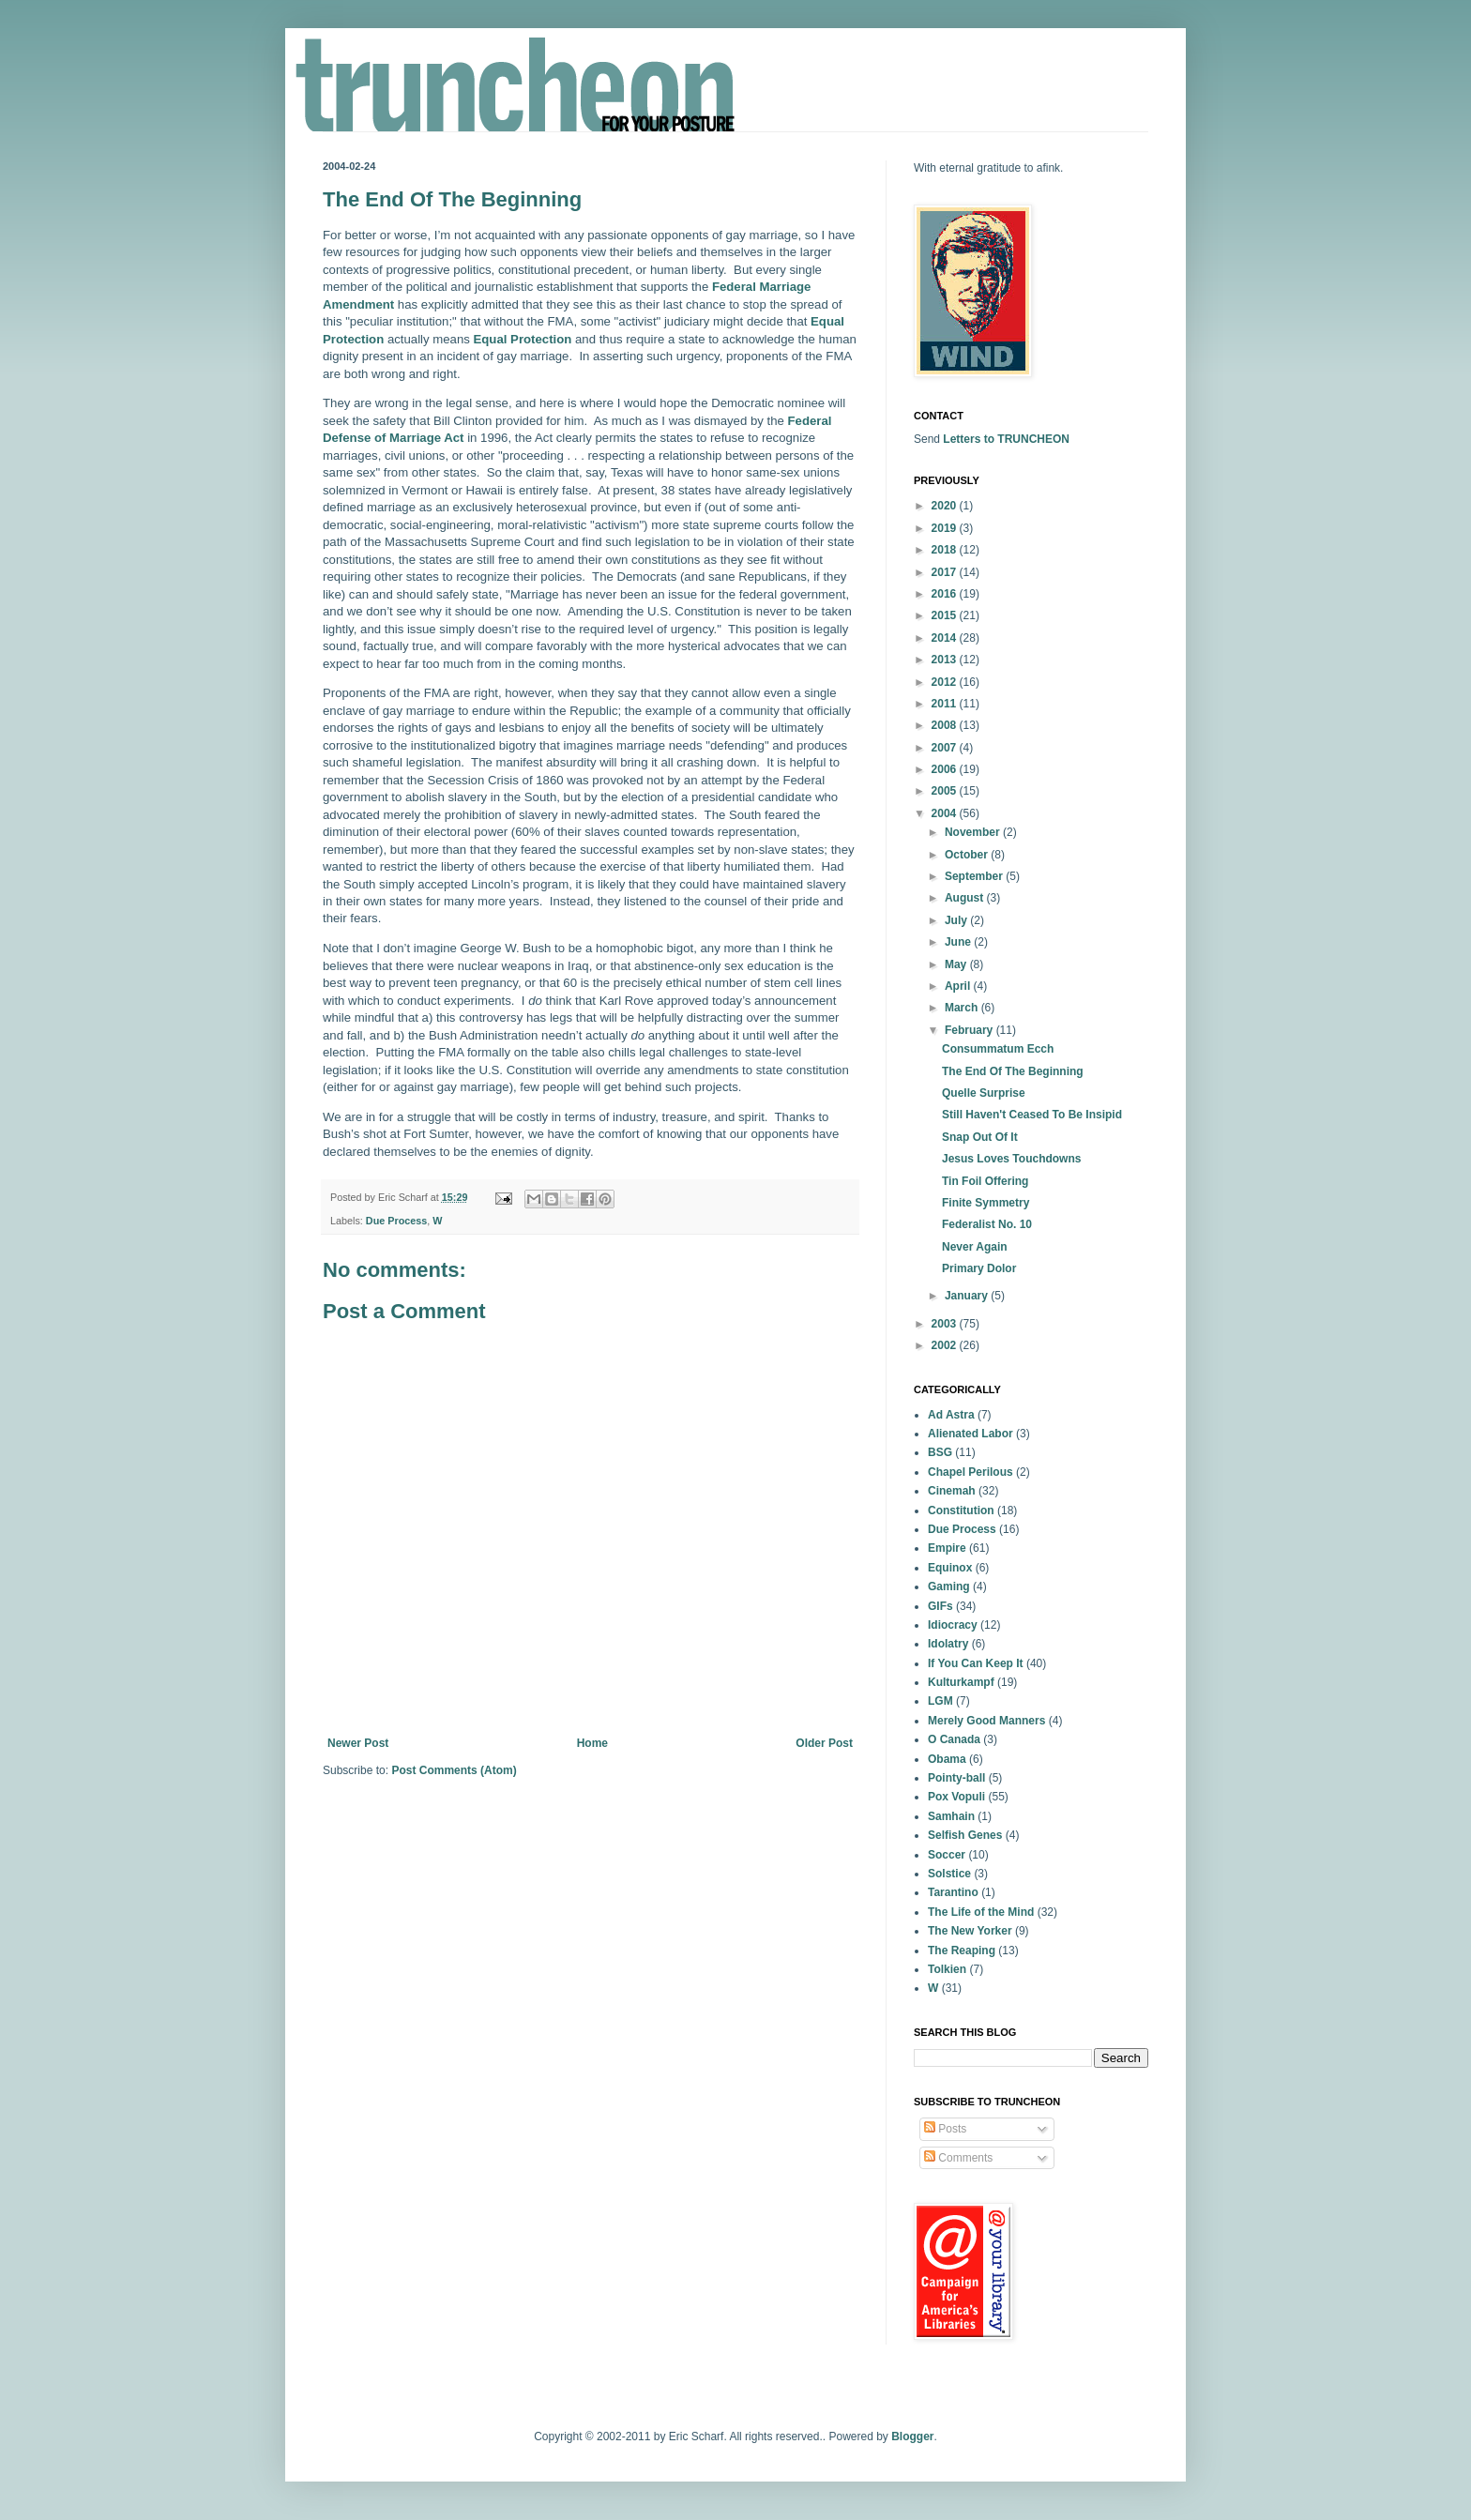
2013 (946, 659)
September (975, 876)
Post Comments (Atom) (453, 1770)
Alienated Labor (970, 1433)
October (968, 854)
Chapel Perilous (970, 1472)
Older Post (824, 1743)
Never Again (975, 1246)
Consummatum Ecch (998, 1048)
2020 (946, 505)
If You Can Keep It (976, 1663)
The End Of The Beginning (1013, 1071)
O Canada (954, 1739)
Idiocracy (953, 1625)
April (959, 986)
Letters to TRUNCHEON (1006, 439)
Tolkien (947, 1969)
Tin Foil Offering (985, 1181)
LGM (940, 1701)
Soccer (946, 1854)
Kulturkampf (961, 1682)
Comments (958, 2157)
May (957, 964)
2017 (946, 572)
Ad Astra (951, 1414)
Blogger (912, 2436)
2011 (946, 703)
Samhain (951, 1816)
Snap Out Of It (980, 1137)
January (968, 1295)
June (959, 942)
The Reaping (961, 1950)
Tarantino (953, 1892)
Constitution (961, 1510)
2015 (946, 615)
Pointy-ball (956, 1777)
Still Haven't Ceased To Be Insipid (1032, 1114)
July (957, 920)
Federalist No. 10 (987, 1224)
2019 (946, 528)
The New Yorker (970, 1930)
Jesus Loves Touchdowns (1011, 1158)
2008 (946, 725)
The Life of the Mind (981, 1912)
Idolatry (948, 1643)
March (963, 1007)
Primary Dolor (979, 1268)
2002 (946, 1345)
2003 (946, 1323)
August (966, 897)
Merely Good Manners (986, 1720)
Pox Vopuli (956, 1796)
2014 (946, 638)
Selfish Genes (965, 1835)
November (974, 832)
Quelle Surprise (983, 1093)
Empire (947, 1548)
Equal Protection (523, 339)
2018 (946, 549)
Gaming (949, 1586)
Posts (945, 2128)
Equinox (950, 1567)
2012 (946, 682)
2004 (946, 813)
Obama (947, 1759)
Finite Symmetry (985, 1202)
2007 (946, 747)
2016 (946, 593)
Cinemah (952, 1490)
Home (592, 1743)
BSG (940, 1452)
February (970, 1030)
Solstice (949, 1873)
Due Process (396, 1220)
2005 (946, 790)
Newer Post (357, 1743)
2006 (946, 769)
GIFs (940, 1606)
